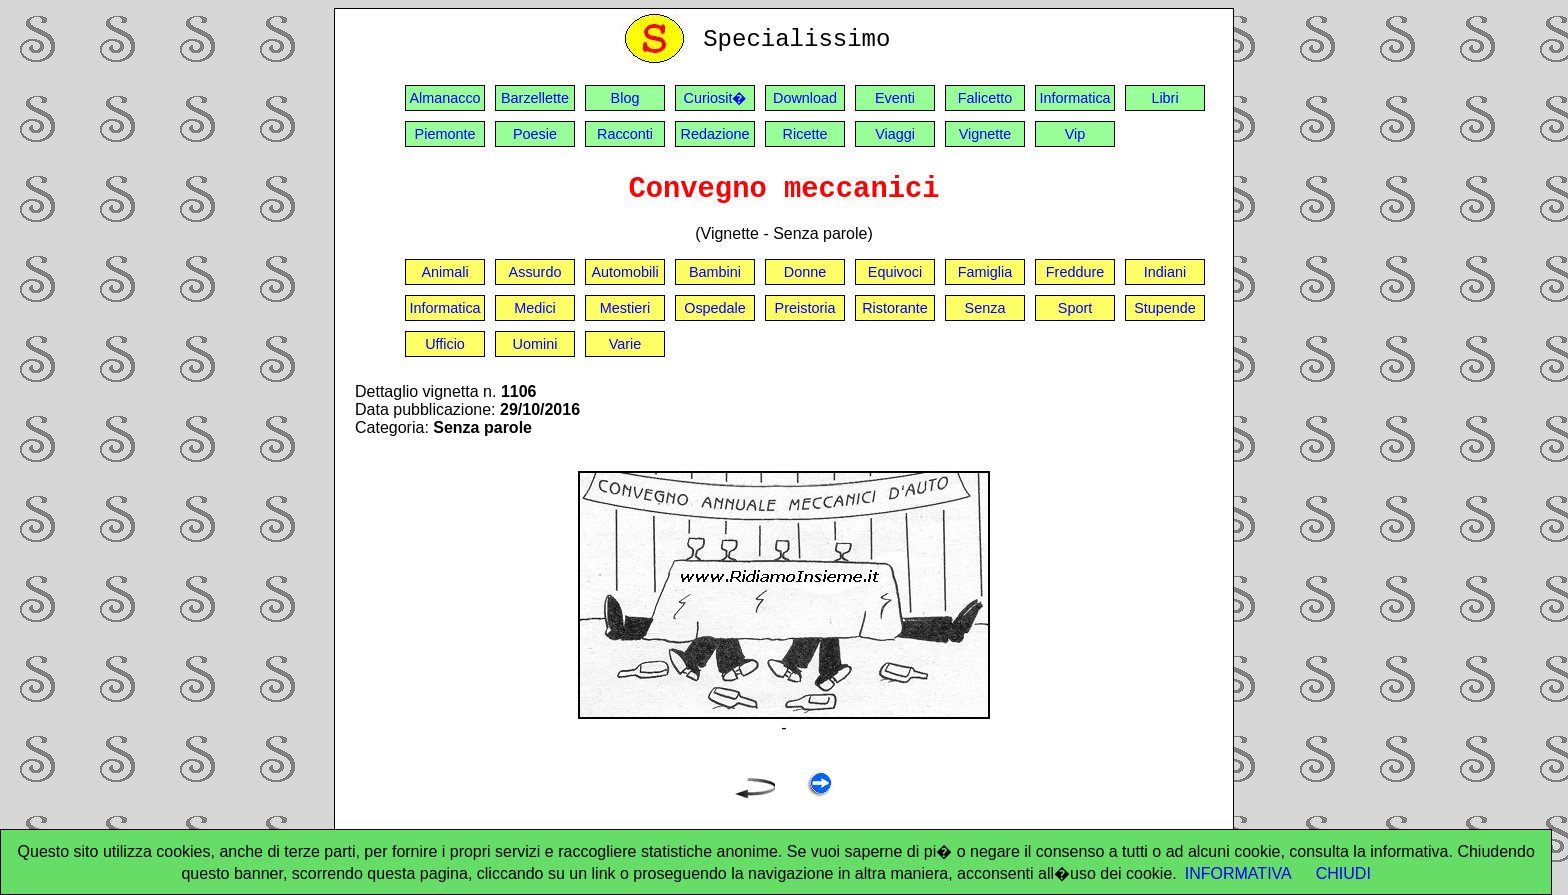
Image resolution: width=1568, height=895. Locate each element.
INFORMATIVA (1238, 873)
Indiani (1165, 272)
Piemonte (445, 134)
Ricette (805, 134)
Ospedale (715, 308)
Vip (1075, 134)
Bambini (715, 272)
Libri (1164, 98)
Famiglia (985, 272)
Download (805, 98)
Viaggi (895, 134)
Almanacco (444, 98)
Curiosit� (715, 98)
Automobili (624, 272)
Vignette (985, 134)
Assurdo (535, 272)
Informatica (1074, 98)
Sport (1075, 308)
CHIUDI (1343, 873)
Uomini (535, 344)
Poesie (535, 134)
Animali (444, 272)
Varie (625, 344)
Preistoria (805, 308)
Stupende (1165, 308)
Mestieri (625, 308)
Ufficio (445, 344)
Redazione (715, 134)
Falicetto (985, 98)
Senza (985, 308)
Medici (535, 308)
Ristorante (895, 308)
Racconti (625, 134)
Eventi (895, 98)
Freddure (1075, 272)
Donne (805, 272)
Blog (625, 98)
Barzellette (535, 98)
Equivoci (895, 272)
